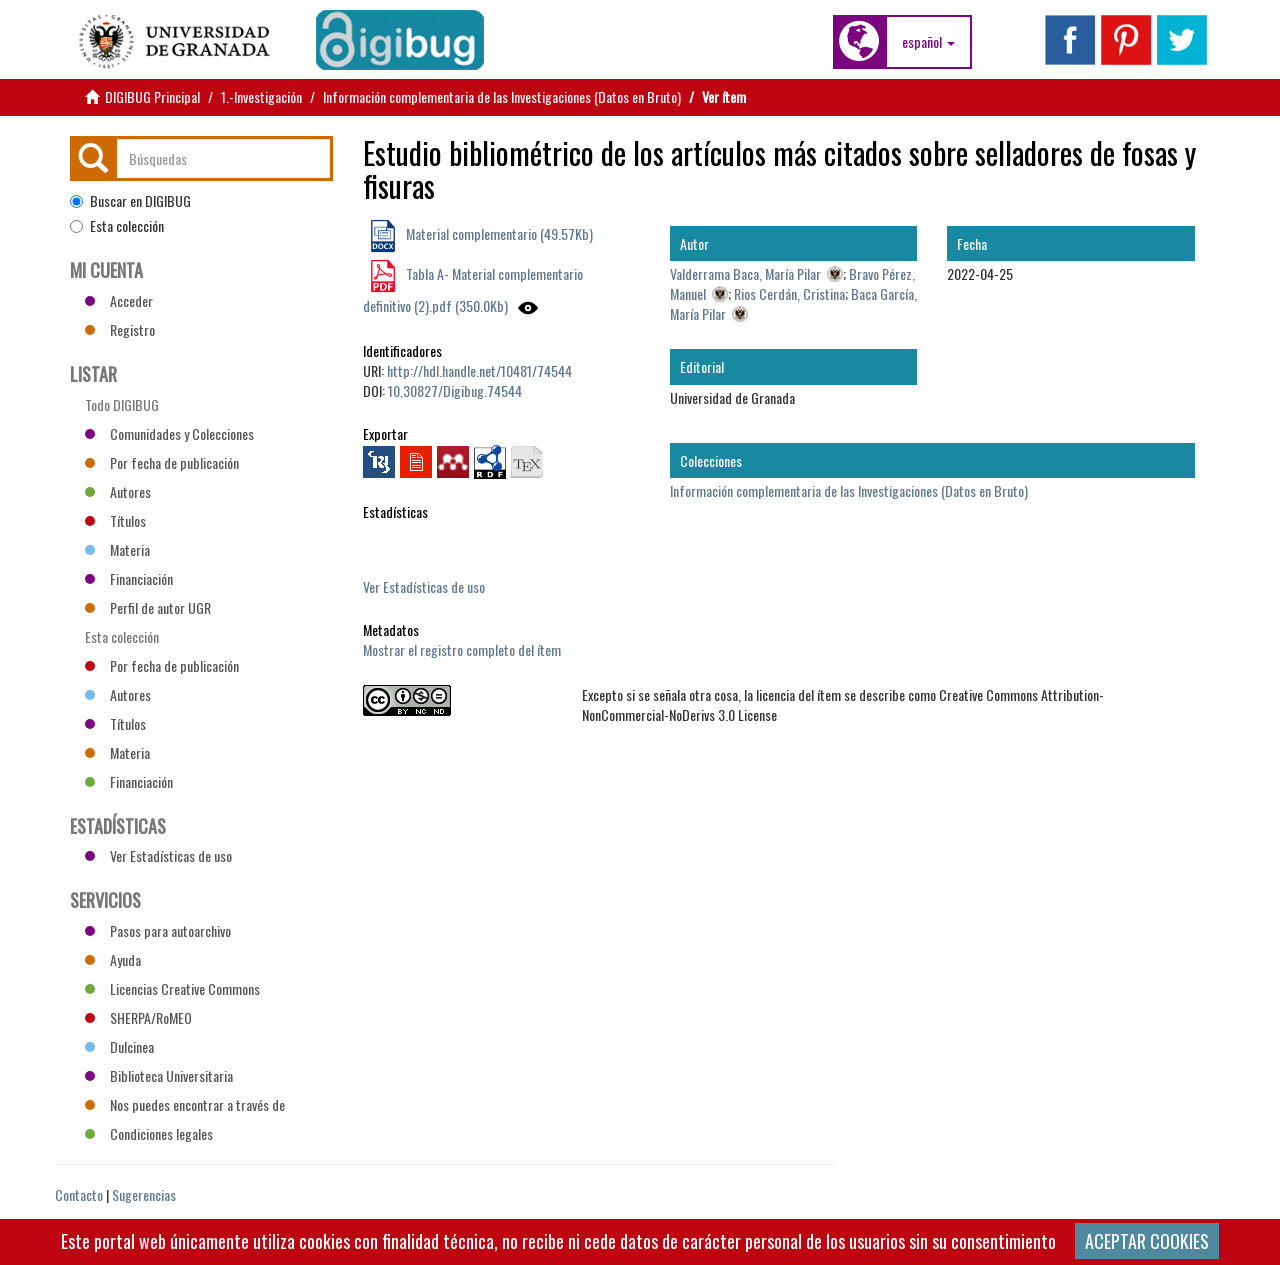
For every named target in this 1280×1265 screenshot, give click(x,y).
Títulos (115, 520)
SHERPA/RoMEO (138, 1017)
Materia (117, 549)
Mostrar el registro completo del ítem (462, 649)
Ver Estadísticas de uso (424, 586)
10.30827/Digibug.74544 (455, 390)
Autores (118, 491)
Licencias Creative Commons (172, 988)
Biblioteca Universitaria (159, 1075)
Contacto (79, 1194)
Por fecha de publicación (162, 462)
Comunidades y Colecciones (169, 433)
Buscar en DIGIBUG (130, 201)
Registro (120, 329)
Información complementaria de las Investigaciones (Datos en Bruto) (502, 96)
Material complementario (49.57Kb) (498, 233)
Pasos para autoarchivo (158, 930)
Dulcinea (119, 1046)
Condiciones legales (149, 1133)
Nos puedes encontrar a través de (185, 1104)
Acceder (119, 300)
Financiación (129, 578)
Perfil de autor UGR (148, 607)
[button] (928, 42)
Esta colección (117, 226)
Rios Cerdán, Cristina (789, 293)
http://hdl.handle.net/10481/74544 (479, 370)
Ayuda (113, 959)
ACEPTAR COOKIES (1147, 1241)
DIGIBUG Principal (152, 96)
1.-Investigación (261, 96)
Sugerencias (144, 1194)
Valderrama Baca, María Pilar (745, 273)
